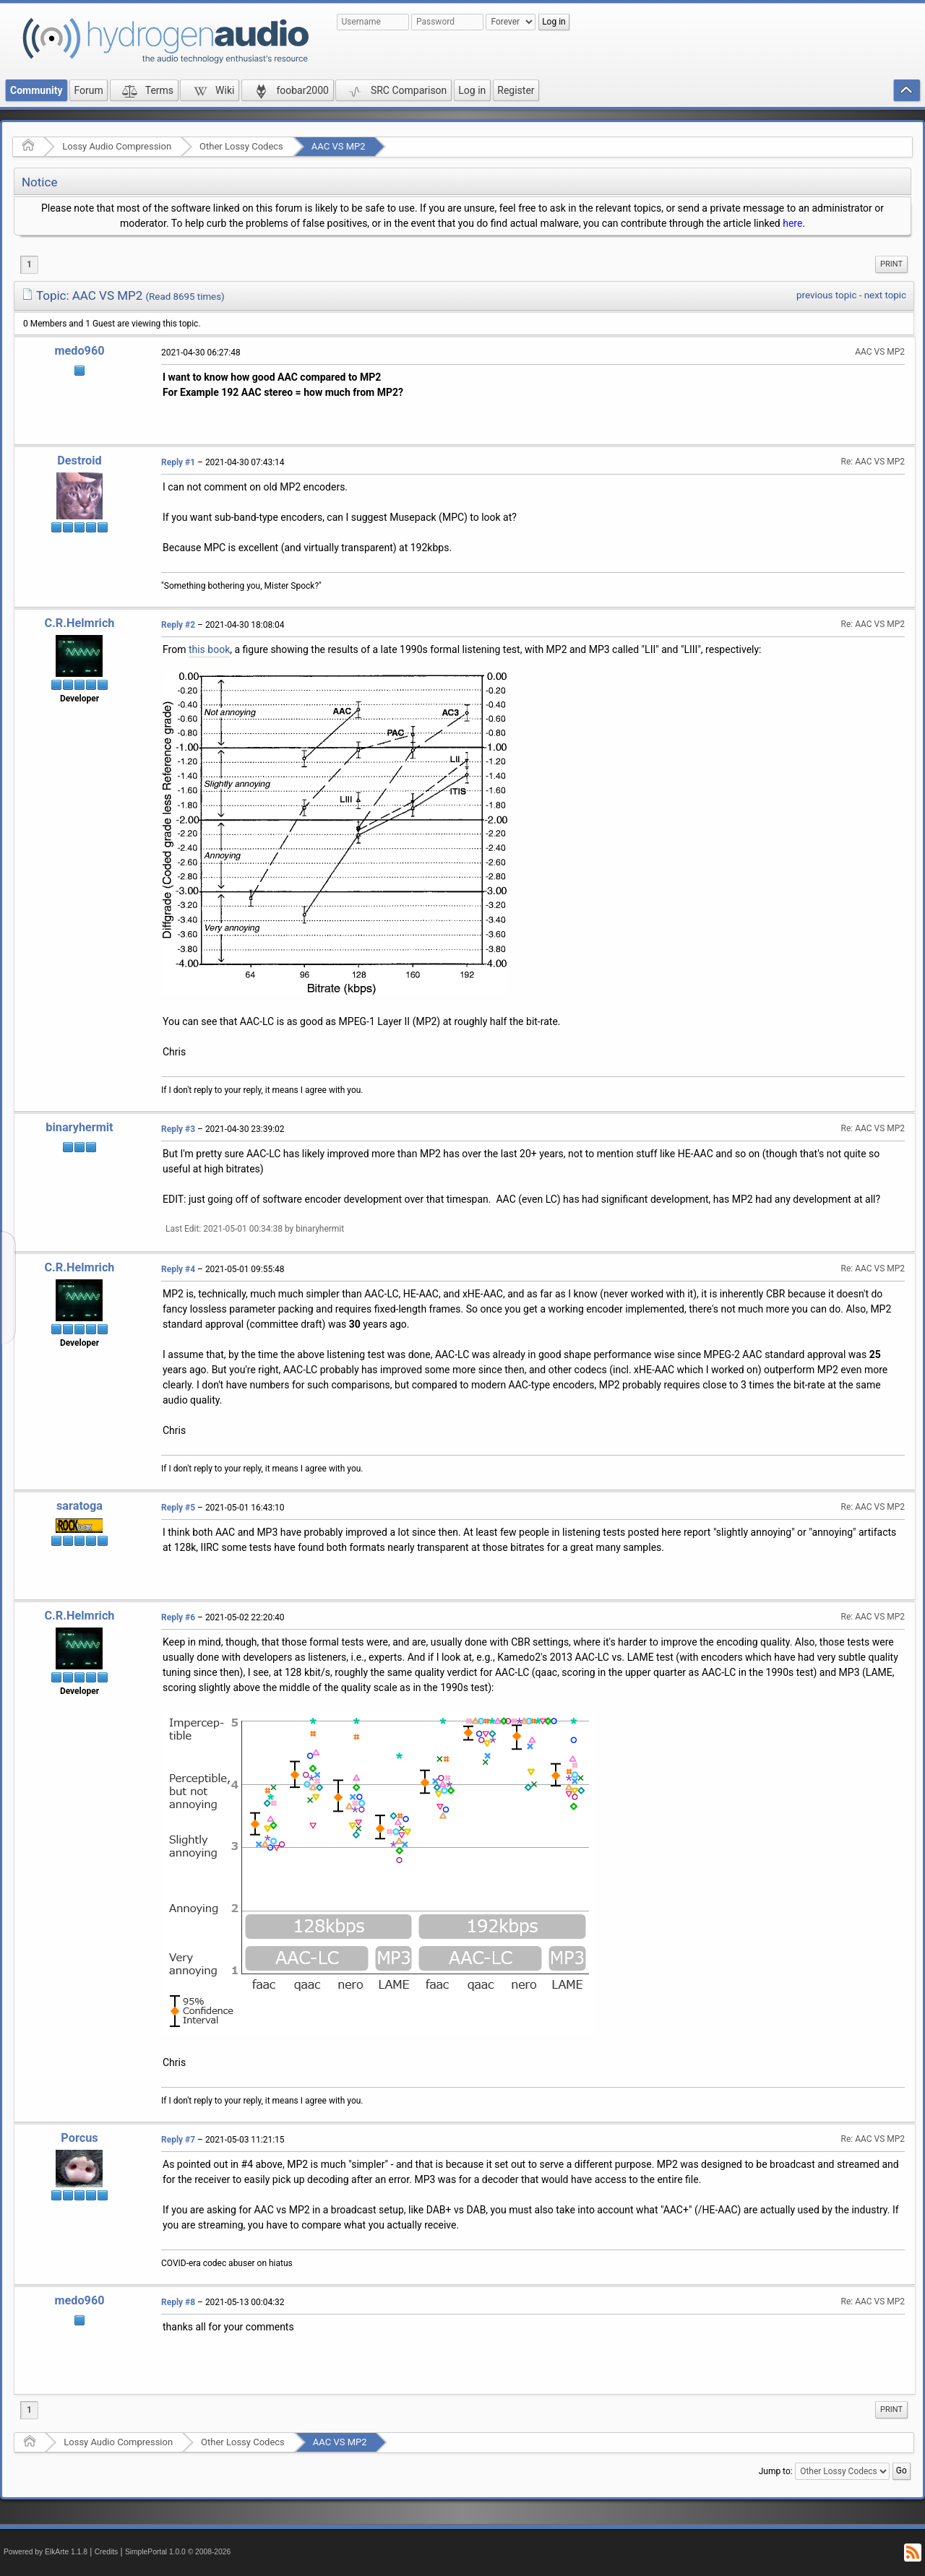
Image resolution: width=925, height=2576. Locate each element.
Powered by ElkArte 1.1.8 (45, 2552)
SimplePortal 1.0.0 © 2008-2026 (178, 2552)
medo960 (79, 351)
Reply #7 (178, 2140)
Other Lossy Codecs (241, 146)
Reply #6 (178, 1617)
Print (891, 264)
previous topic (826, 295)
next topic (885, 295)
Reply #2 (178, 625)
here (792, 223)
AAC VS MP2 (338, 146)
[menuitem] (891, 264)
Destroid (79, 460)
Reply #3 (178, 1129)
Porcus (79, 2138)
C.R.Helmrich (79, 623)
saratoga (79, 1506)
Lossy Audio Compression (116, 146)
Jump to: (776, 2471)
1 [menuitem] (29, 264)
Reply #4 (178, 1269)
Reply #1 (178, 462)
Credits (107, 2552)
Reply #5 (178, 1508)
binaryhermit (79, 1127)
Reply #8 (178, 2302)
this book (209, 649)
